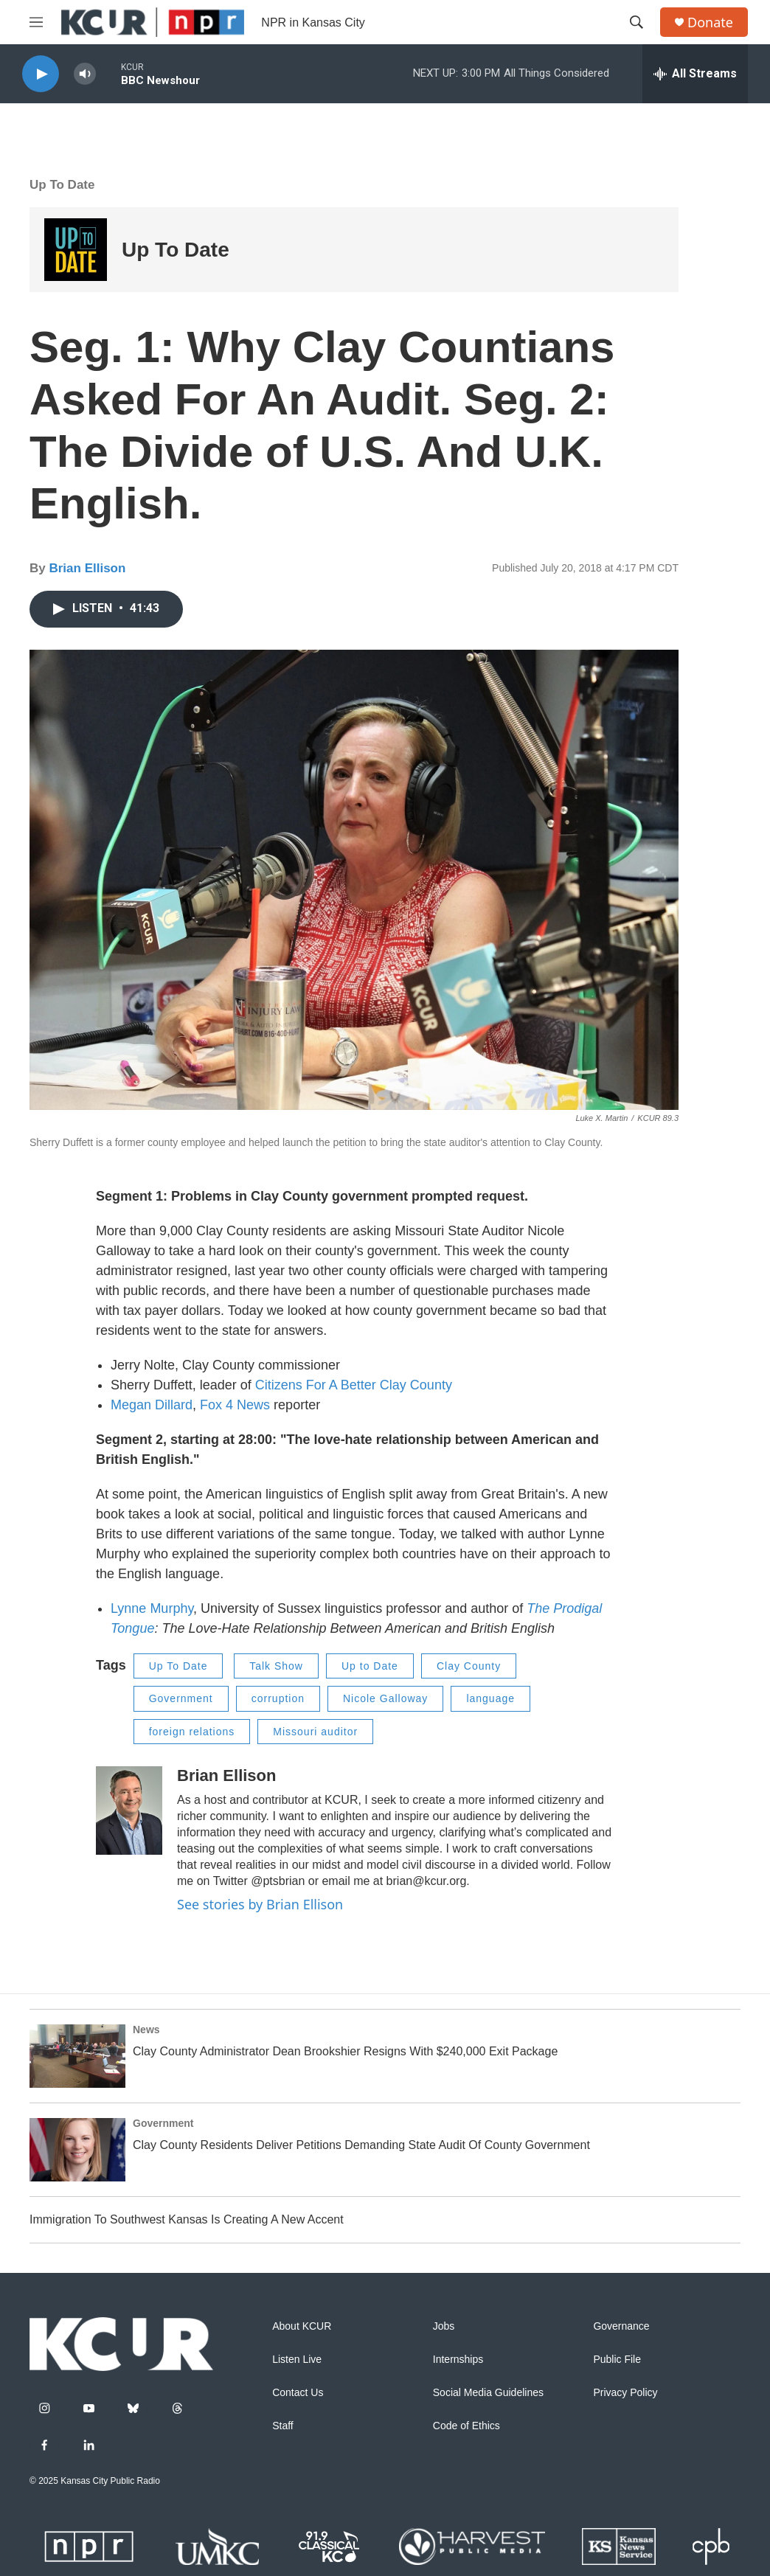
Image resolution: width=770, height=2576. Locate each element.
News (146, 2029)
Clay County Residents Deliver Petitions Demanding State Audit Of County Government (361, 2145)
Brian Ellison (87, 568)
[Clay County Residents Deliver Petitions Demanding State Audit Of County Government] (77, 2149)
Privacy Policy (625, 2392)
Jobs (444, 2326)
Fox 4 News (235, 1405)
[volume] (84, 74)
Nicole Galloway (385, 1698)
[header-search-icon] (636, 22)
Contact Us (297, 2392)
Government (181, 1698)
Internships (458, 2359)
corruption (278, 1698)
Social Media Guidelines (488, 2392)
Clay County (469, 1666)
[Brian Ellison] (129, 1810)
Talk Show (276, 1666)
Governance (621, 2326)
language (490, 1698)
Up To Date (62, 185)
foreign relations (192, 1731)
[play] (40, 74)
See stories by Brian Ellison (260, 1904)
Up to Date (369, 1666)
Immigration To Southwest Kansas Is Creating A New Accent (187, 2219)
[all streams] (695, 73)
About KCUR (301, 2326)
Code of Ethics (466, 2425)
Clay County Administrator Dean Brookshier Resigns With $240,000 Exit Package (345, 2051)
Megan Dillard (151, 1405)
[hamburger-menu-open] (36, 22)
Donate (710, 22)
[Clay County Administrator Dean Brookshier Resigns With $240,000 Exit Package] (77, 2056)
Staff (283, 2425)
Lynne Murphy (152, 1608)
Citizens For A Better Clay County (353, 1385)
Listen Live (297, 2359)
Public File (617, 2359)
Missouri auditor (315, 1731)
